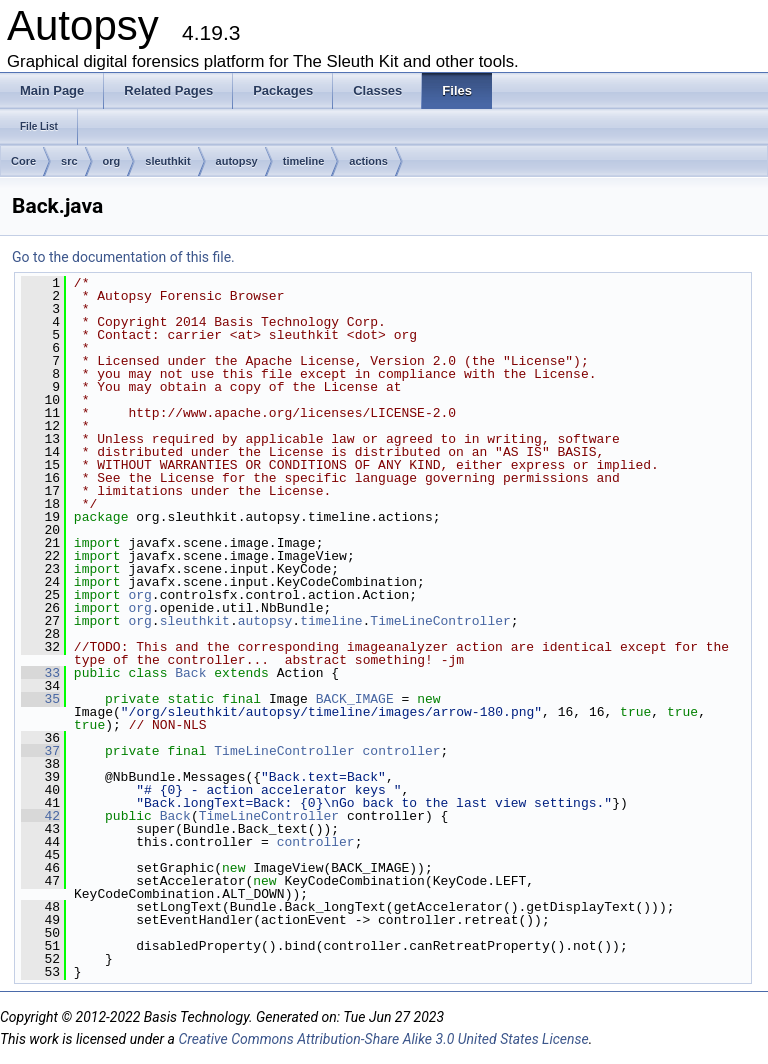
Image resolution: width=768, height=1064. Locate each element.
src (69, 161)
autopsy (237, 161)
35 (40, 699)
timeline (304, 161)
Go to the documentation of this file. (123, 257)
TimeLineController (440, 621)
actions (368, 161)
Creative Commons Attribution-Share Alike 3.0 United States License (383, 1039)
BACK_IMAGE (355, 699)
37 (40, 751)
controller (402, 751)
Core (23, 161)
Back (190, 673)
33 (40, 673)
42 (40, 816)
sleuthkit (167, 161)
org (112, 161)
